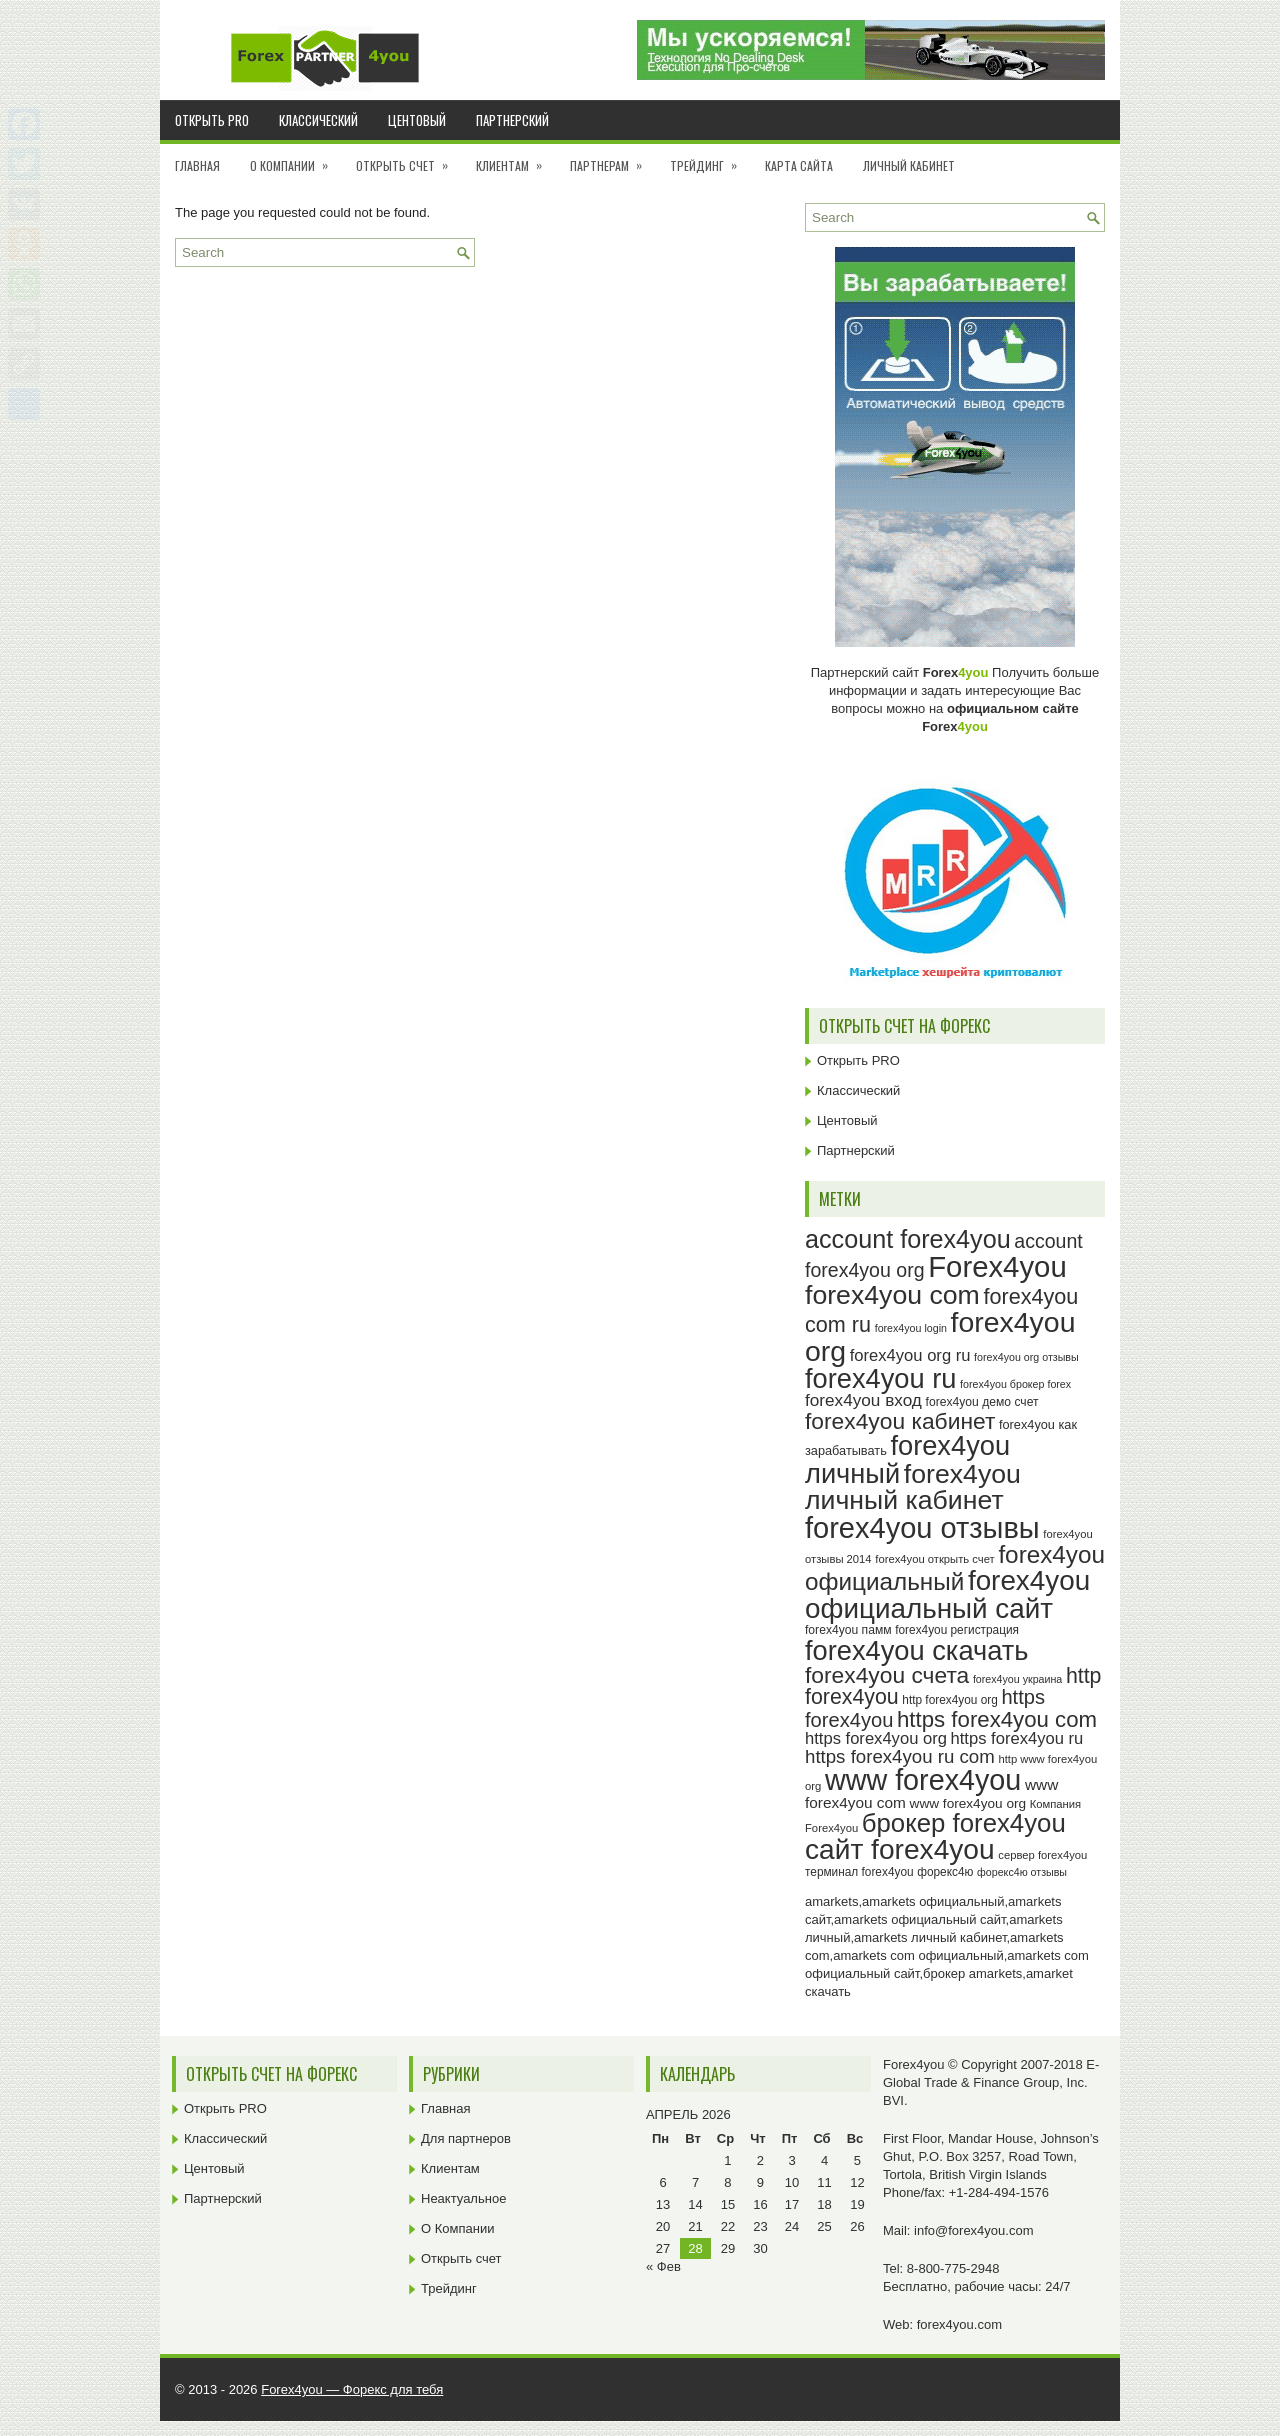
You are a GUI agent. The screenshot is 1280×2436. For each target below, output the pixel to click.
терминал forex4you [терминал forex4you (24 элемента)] (859, 1872)
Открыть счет (408, 159)
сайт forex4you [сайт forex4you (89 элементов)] (900, 1849)
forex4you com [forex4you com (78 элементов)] (892, 1295)
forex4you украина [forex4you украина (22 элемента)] (1017, 1679)
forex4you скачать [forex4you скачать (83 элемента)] (916, 1650)
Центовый (417, 120)
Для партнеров (466, 2138)
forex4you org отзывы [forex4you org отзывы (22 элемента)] (1026, 1357)
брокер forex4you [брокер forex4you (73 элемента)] (964, 1823)
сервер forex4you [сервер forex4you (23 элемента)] (1042, 1855)
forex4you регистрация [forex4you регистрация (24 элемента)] (957, 1630)
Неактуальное (463, 2198)
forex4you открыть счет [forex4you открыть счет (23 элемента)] (935, 1559)
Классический (318, 120)
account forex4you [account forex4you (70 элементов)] (908, 1239)
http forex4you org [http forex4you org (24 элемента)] (949, 1700)
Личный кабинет (909, 165)
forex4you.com (959, 2324)
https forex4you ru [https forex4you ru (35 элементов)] (1017, 1738)
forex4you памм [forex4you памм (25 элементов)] (848, 1630)
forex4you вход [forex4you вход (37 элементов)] (863, 1400)
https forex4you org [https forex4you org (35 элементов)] (876, 1738)
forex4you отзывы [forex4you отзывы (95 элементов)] (922, 1528)
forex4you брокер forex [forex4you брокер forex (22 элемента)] (1015, 1384)
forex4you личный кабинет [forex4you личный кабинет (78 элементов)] (913, 1487)
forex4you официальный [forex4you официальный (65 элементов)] (955, 1568)
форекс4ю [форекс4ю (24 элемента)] (945, 1872)
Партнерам (612, 159)
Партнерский (512, 120)
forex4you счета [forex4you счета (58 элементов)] (887, 1675)
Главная (197, 165)
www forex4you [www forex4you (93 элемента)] (923, 1780)
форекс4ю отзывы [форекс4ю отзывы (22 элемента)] (1022, 1872)
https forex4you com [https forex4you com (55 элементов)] (997, 1719)
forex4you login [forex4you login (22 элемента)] (911, 1328)
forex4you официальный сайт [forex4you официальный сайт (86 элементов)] (947, 1594)
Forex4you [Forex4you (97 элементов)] (997, 1266)
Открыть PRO (212, 120)
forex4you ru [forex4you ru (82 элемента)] (880, 1378)
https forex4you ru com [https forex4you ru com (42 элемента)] (900, 1756)
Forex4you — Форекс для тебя (352, 2389)
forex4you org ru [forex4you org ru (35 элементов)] (910, 1355)
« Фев (663, 2266)
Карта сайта (799, 165)
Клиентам (515, 159)
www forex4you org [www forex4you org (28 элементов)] (968, 1803)
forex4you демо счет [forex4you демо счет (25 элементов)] (982, 1402)
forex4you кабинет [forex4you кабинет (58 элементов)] (900, 1421)
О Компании (295, 159)
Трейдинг (710, 159)
